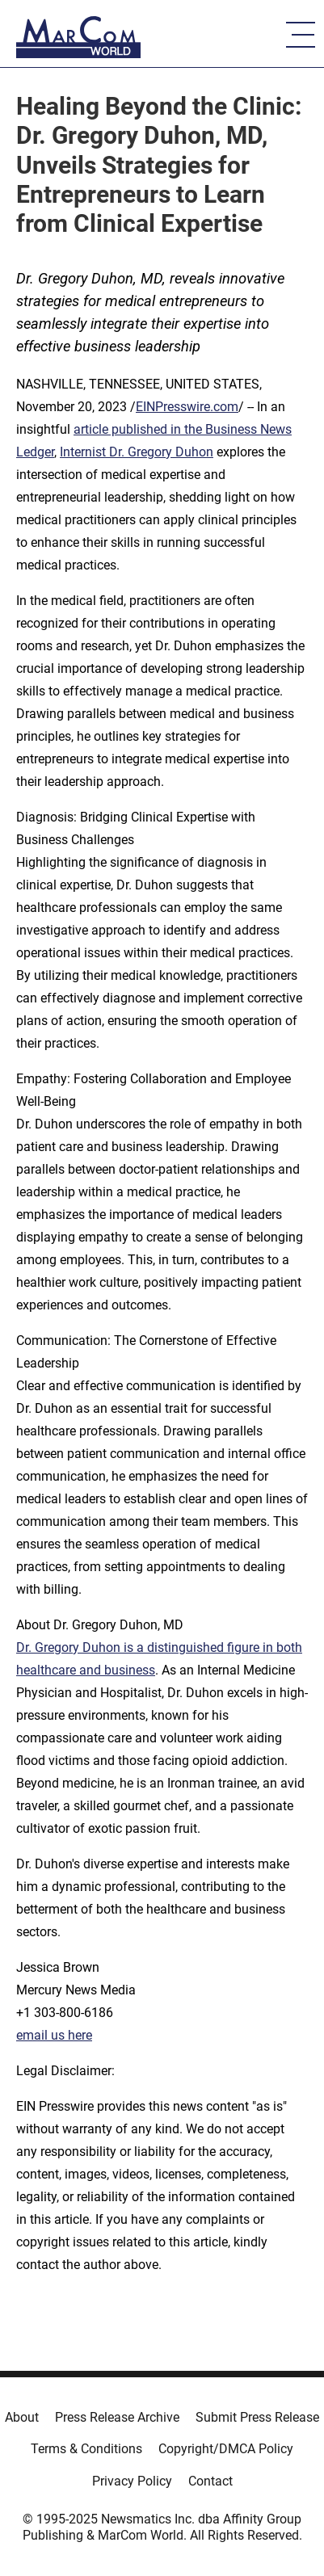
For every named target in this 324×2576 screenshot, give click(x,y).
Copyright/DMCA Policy (225, 2448)
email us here (54, 2035)
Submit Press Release (257, 2417)
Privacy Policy (132, 2481)
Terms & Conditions (86, 2448)
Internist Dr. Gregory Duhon (136, 452)
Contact (210, 2481)
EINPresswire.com (187, 406)
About (22, 2417)
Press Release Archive (117, 2417)
